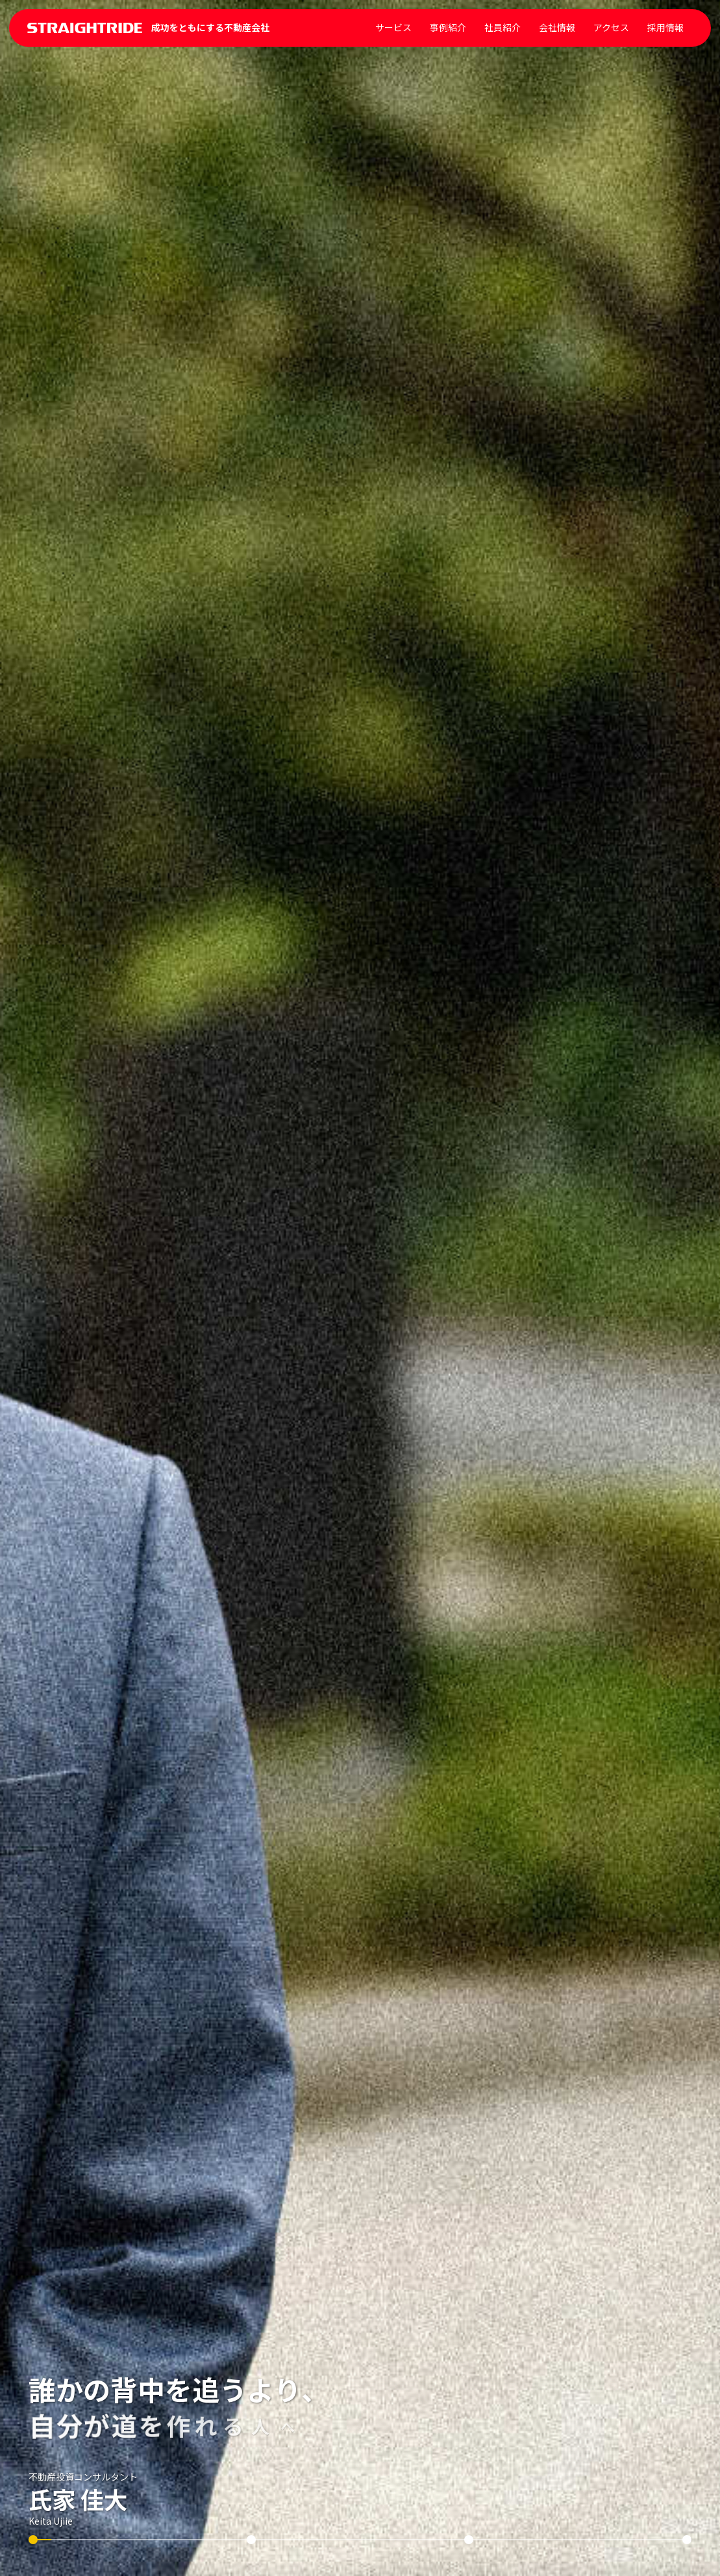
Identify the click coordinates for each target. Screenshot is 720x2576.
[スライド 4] (686, 2539)
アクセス (611, 27)
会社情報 (557, 27)
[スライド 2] (251, 2539)
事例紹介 (448, 27)
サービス (393, 27)
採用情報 (665, 27)
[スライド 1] (33, 2539)
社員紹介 (502, 27)
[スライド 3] (468, 2539)
